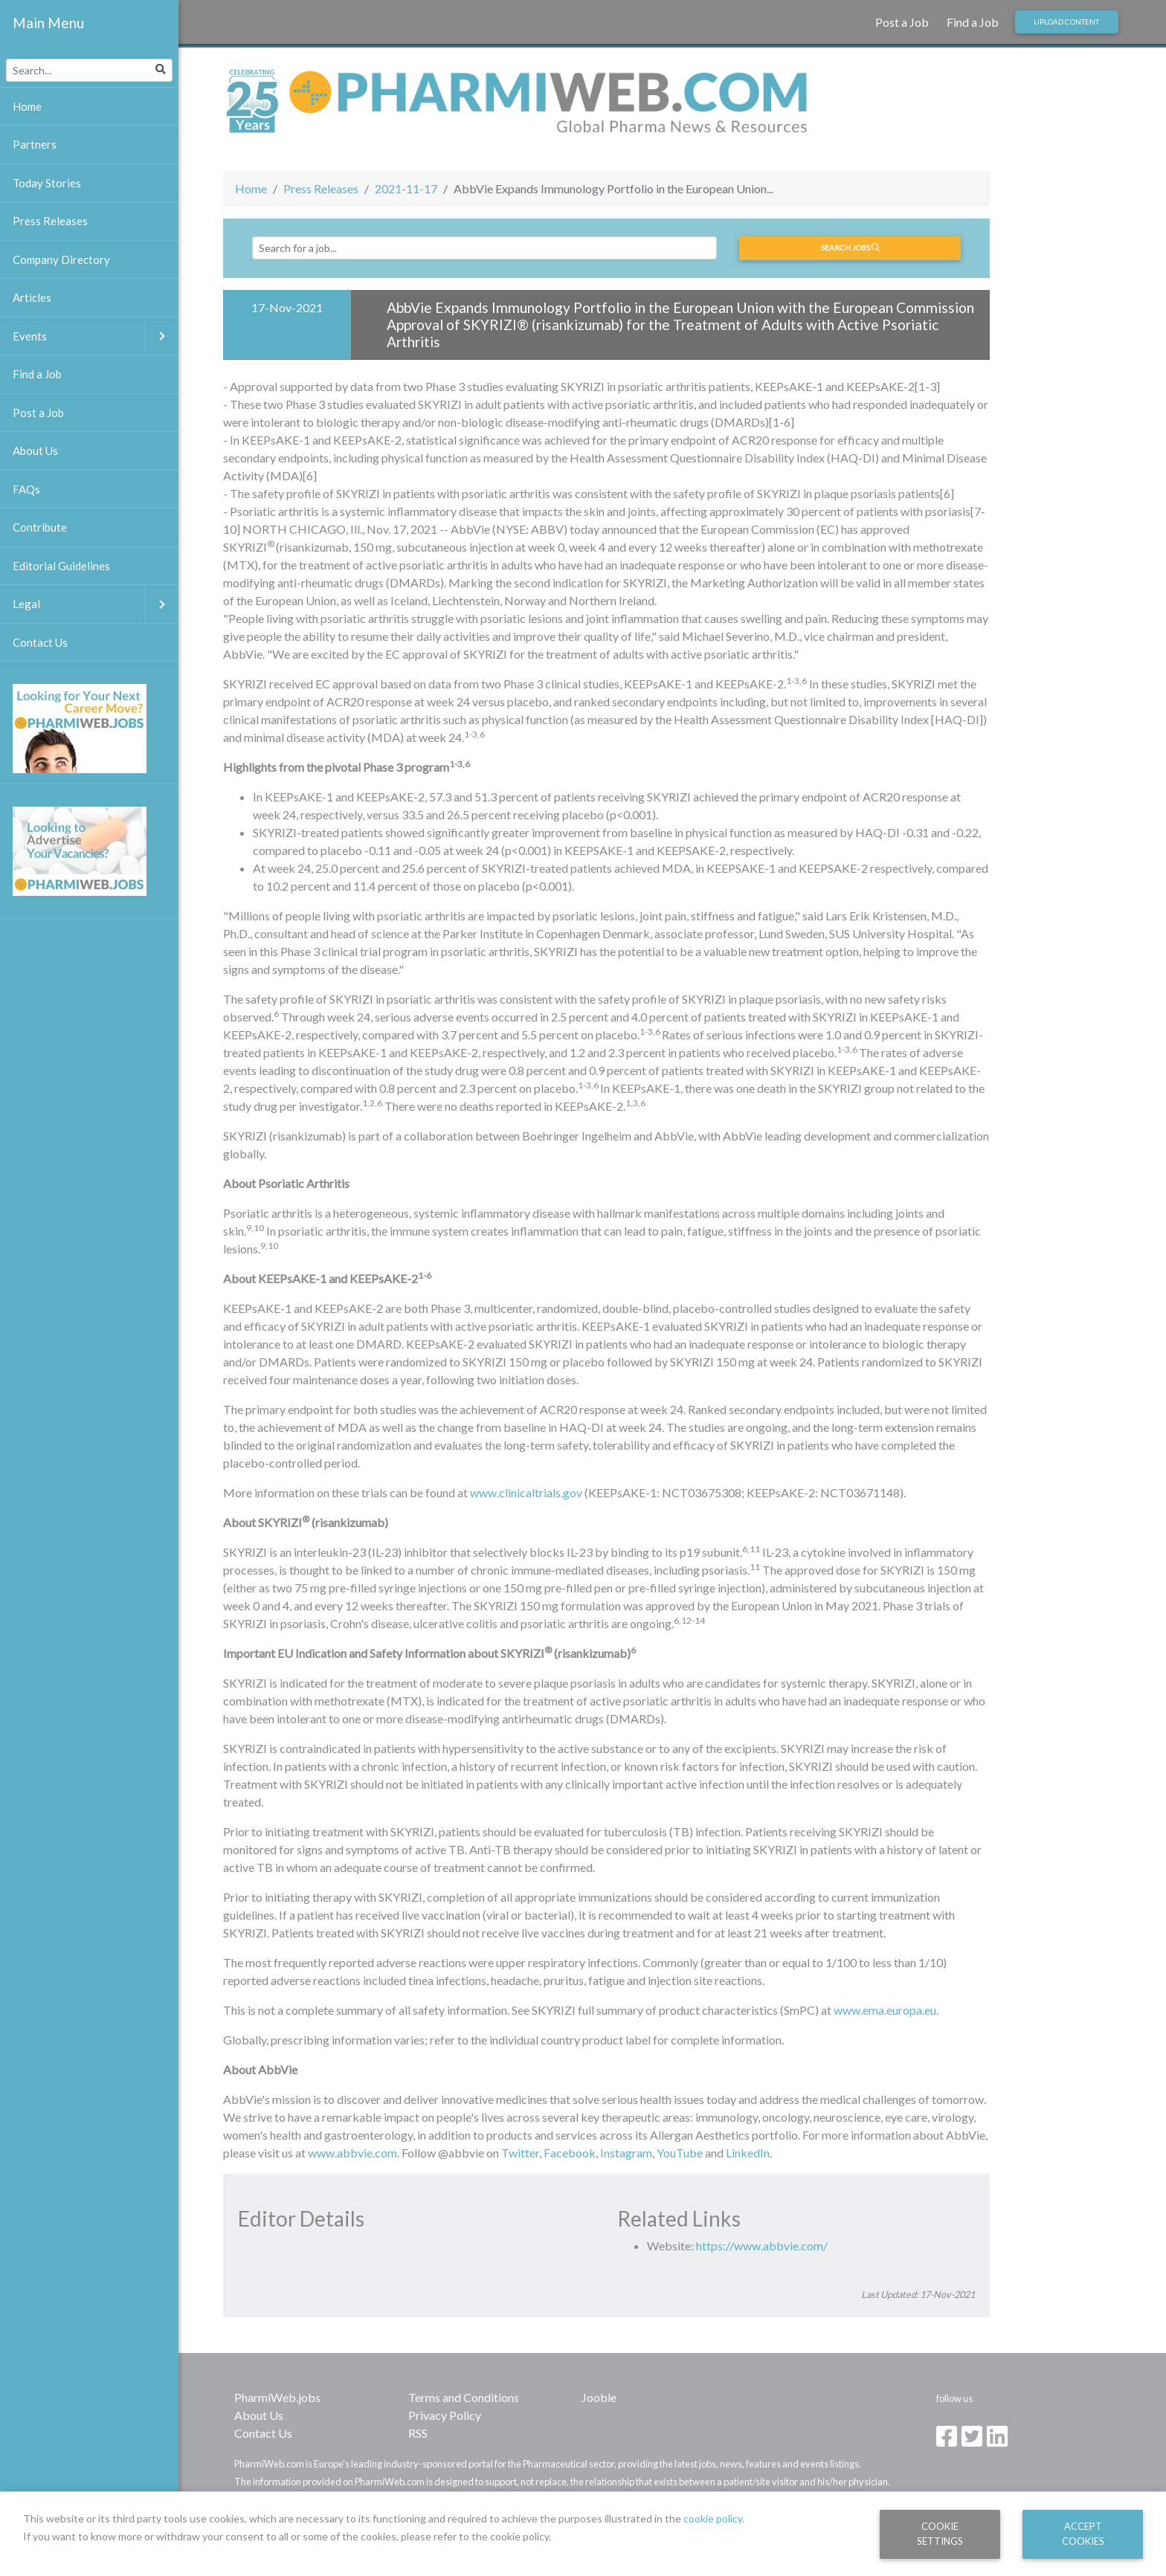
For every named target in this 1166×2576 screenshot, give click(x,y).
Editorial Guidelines (61, 565)
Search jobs (850, 247)
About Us (258, 2415)
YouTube (680, 2153)
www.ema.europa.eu (885, 2010)
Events (95, 336)
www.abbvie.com (352, 2153)
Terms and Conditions (463, 2397)
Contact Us (263, 2433)
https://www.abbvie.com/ (762, 2245)
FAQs (26, 489)
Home (251, 188)
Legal (95, 604)
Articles (32, 297)
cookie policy (712, 2518)
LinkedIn (748, 2153)
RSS (418, 2433)
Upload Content (1066, 21)
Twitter (520, 2153)
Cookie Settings (940, 2533)
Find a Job (973, 22)
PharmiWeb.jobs (277, 2397)
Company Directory (61, 259)
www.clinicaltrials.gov (526, 1492)
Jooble (599, 2397)
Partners (35, 144)
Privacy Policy (444, 2415)
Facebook (570, 2153)
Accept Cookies (1083, 2533)
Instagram (626, 2153)
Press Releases (320, 188)
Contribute (40, 527)
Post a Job (902, 22)
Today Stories (47, 183)
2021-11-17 (406, 188)
